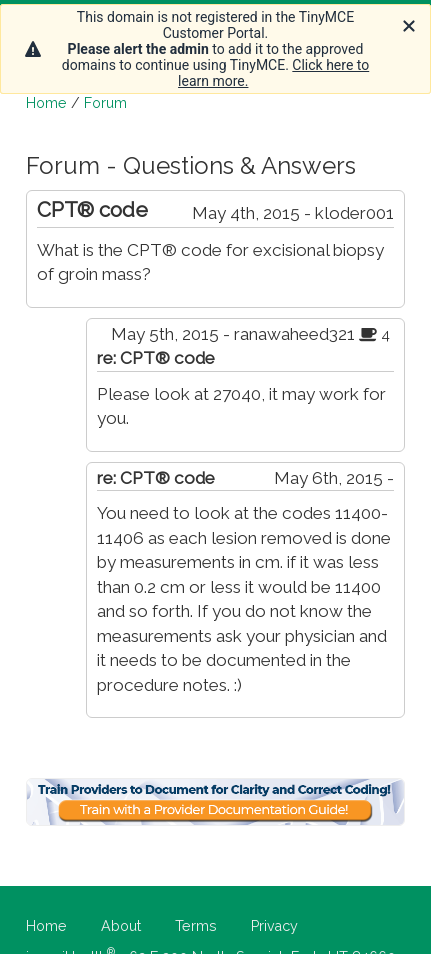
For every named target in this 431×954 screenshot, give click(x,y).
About (121, 926)
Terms (196, 926)
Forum (105, 103)
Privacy (274, 926)
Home (46, 103)
